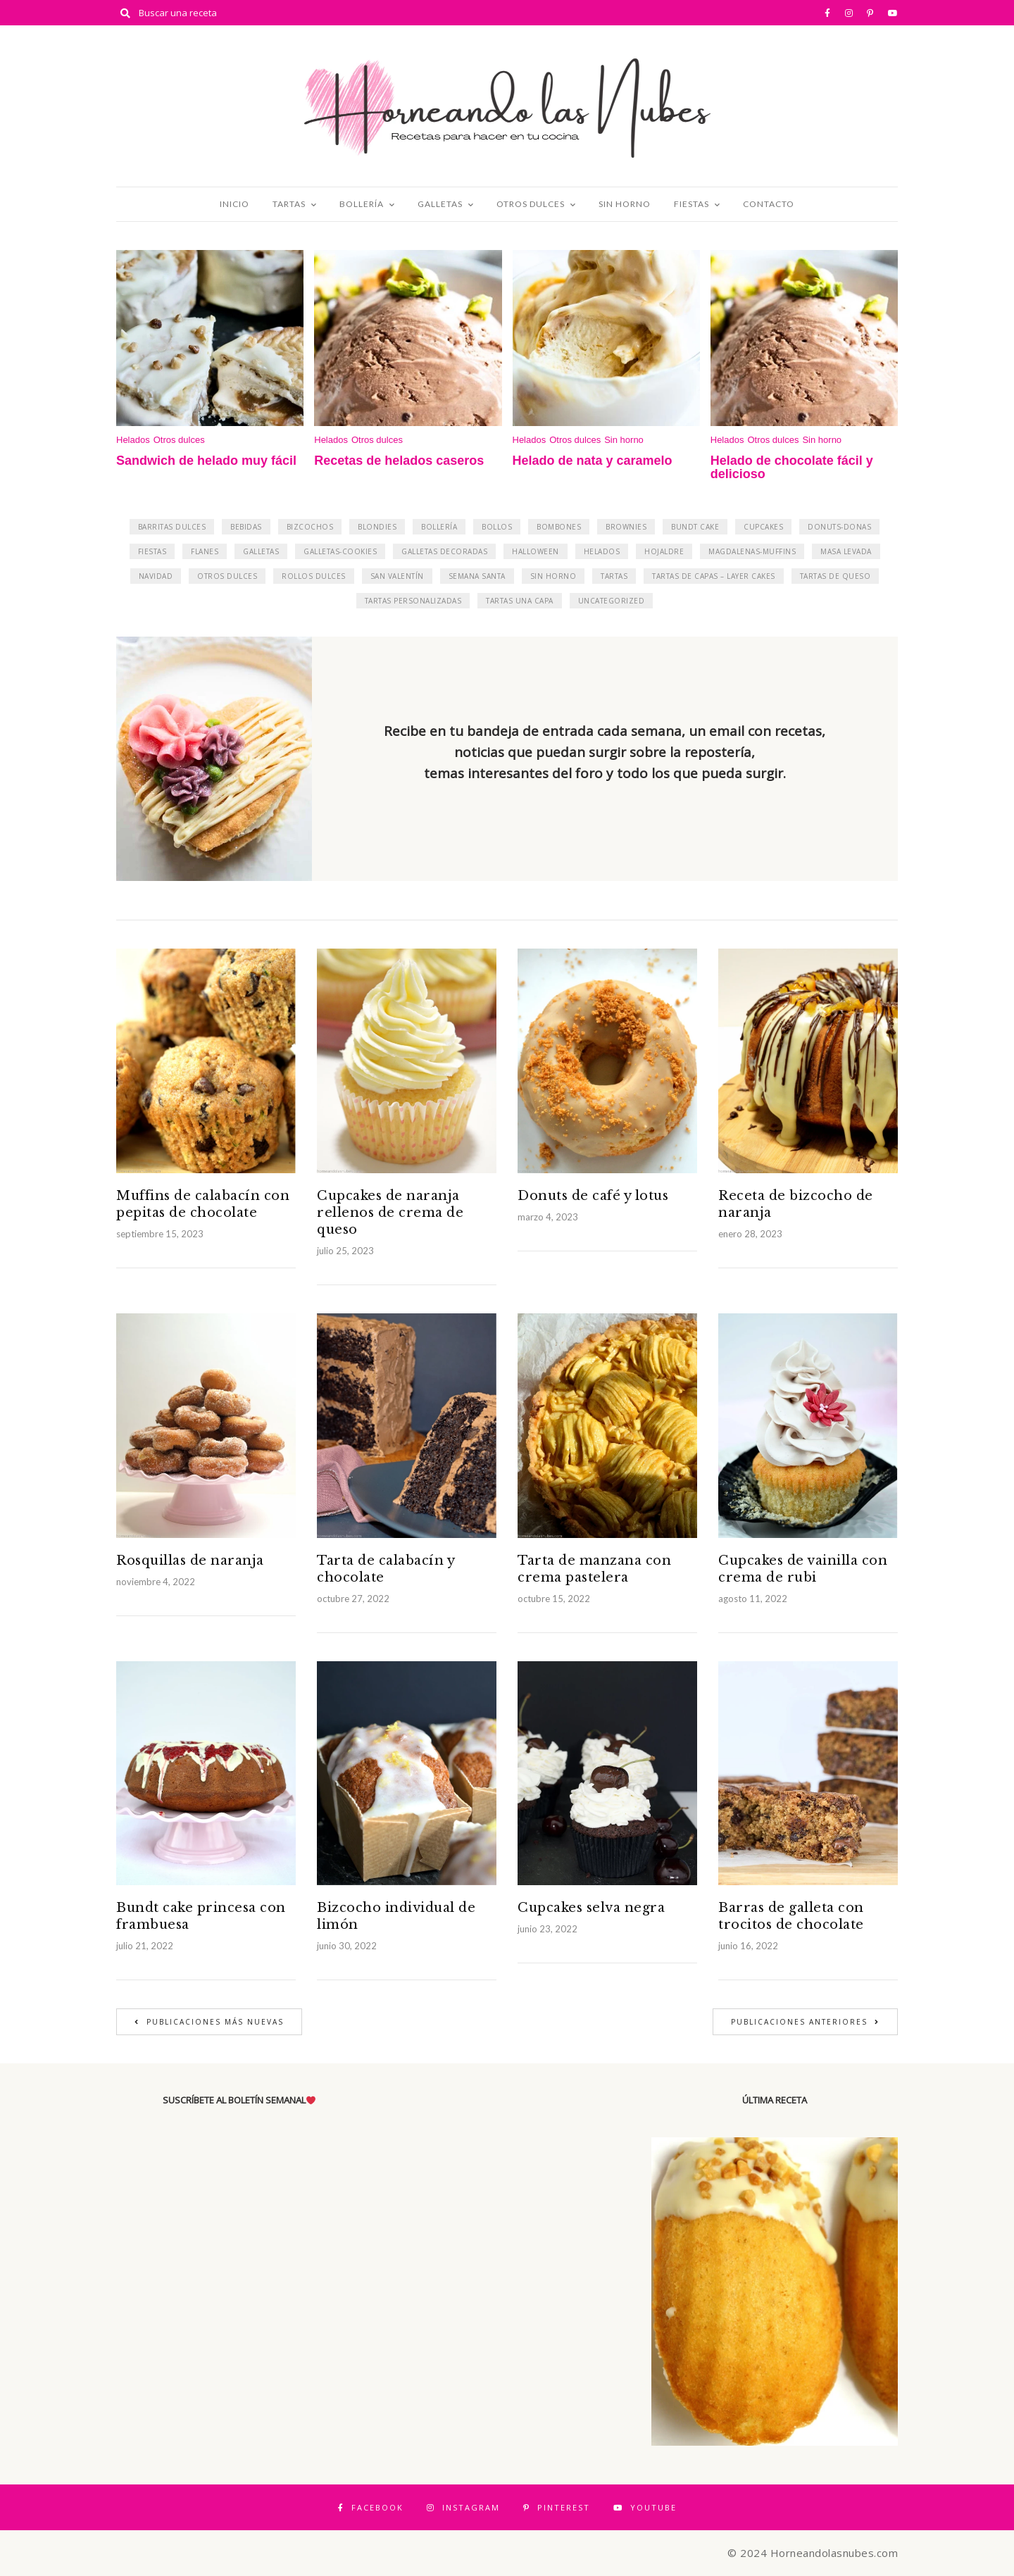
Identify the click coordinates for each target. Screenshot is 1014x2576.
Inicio (234, 204)
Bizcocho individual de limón (396, 1916)
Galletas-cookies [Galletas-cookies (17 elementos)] (340, 551)
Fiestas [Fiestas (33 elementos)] (152, 551)
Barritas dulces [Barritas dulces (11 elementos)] (172, 527)
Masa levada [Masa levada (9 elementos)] (846, 551)
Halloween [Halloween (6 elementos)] (535, 551)
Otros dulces (530, 204)
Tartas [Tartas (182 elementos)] (614, 576)
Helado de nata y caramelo (592, 461)
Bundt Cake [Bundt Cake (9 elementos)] (695, 527)
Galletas (440, 204)
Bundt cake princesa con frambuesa (201, 1916)
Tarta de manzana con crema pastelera (594, 1569)
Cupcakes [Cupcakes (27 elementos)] (763, 527)
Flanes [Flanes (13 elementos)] (204, 551)
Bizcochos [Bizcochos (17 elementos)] (310, 527)
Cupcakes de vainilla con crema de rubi (802, 1569)
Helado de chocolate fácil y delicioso (792, 468)
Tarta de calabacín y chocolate (385, 1569)
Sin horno (625, 204)
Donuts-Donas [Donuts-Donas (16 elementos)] (839, 527)
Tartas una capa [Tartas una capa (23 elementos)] (519, 601)
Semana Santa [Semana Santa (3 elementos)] (477, 576)
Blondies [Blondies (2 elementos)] (377, 527)
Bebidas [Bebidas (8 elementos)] (246, 527)
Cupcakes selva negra (591, 1907)
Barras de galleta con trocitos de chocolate (791, 1916)
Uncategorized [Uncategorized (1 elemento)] (611, 601)
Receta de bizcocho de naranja (795, 1204)
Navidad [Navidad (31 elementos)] (156, 576)
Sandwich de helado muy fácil (206, 461)
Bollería (361, 204)
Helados (133, 439)
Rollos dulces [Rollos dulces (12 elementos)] (314, 576)
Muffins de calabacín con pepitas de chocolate (202, 1204)
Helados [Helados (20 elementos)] (602, 551)
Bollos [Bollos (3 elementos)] (497, 527)
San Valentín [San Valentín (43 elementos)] (397, 576)
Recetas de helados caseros (399, 461)
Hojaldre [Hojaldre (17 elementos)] (664, 551)
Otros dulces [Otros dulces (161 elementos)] (227, 576)
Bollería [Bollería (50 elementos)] (439, 527)
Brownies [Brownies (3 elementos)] (626, 527)
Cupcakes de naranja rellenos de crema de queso (390, 1212)
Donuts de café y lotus (593, 1195)
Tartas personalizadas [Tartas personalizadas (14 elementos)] (413, 601)
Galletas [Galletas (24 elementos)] (261, 551)
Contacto (768, 204)
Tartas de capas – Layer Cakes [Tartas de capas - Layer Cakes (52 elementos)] (713, 576)
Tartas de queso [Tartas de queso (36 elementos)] (835, 576)
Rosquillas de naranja (190, 1560)
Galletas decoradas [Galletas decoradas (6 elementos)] (444, 551)
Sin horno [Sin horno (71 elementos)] (553, 576)
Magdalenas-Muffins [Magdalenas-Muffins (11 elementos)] (752, 551)
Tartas (289, 204)
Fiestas (691, 204)
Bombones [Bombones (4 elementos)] (559, 527)
